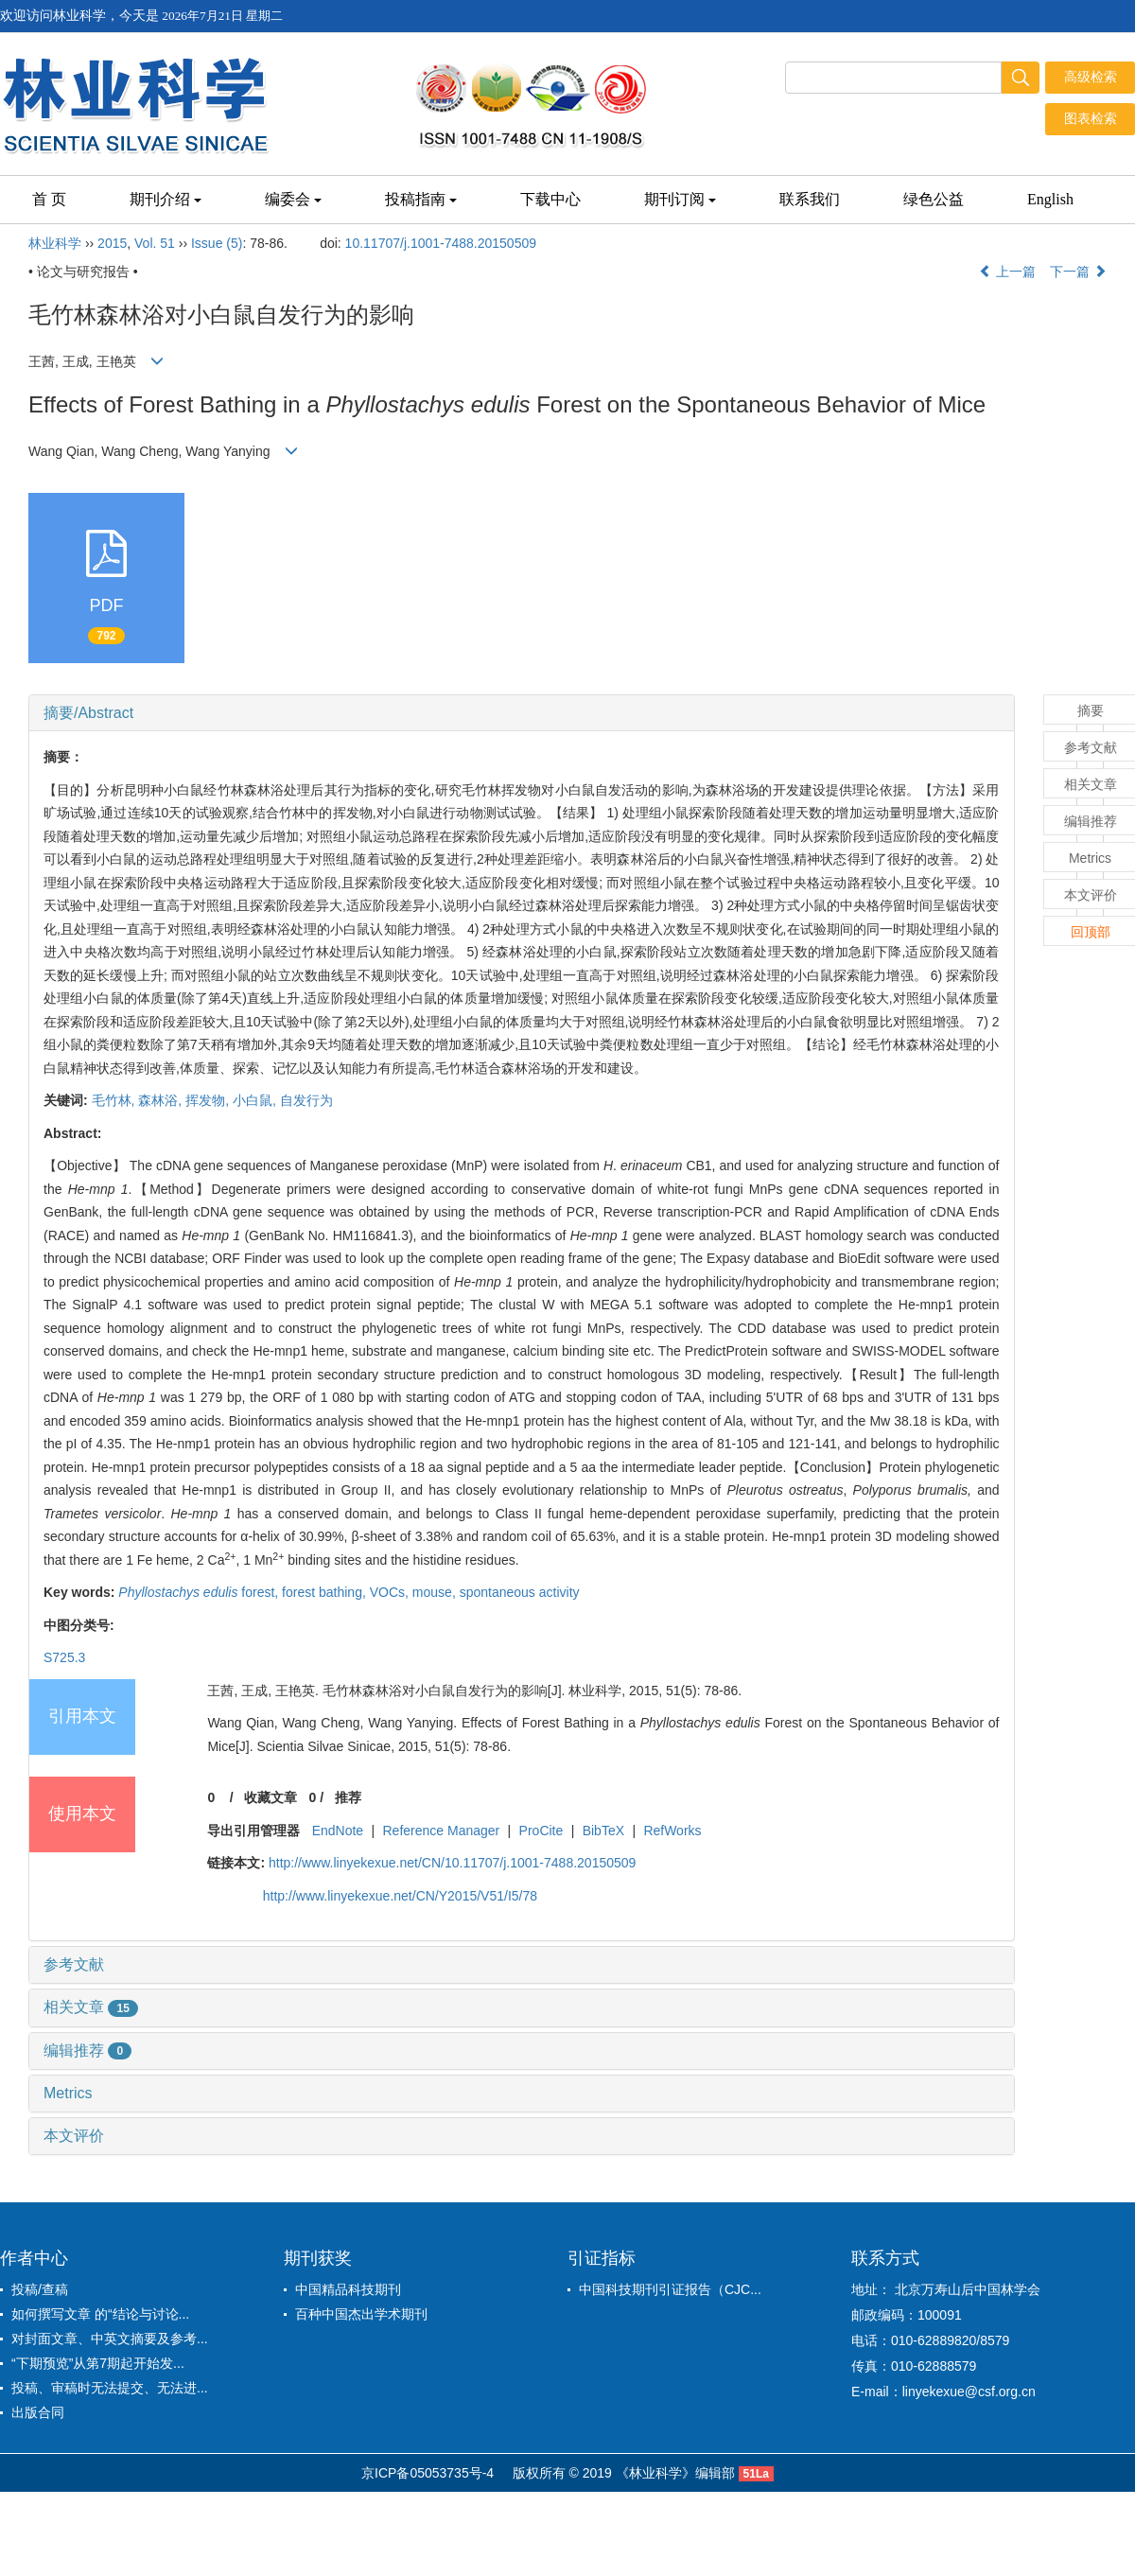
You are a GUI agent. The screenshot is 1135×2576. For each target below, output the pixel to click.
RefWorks (672, 1830)
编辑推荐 (87, 2050)
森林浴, (161, 1100)
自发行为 (306, 1100)
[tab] (521, 713)
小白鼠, (256, 1100)
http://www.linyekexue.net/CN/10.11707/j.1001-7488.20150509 (452, 1862)
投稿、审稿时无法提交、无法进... (109, 2387)
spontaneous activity (520, 1592)
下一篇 (1078, 271)
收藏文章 (270, 1797)
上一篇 (1007, 271)
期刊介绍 (165, 199)
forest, (200, 1592)
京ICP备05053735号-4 (427, 2472)
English (1050, 199)
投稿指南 (421, 199)
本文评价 (74, 2136)
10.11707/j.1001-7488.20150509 (440, 243)
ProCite (541, 1830)
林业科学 (54, 243)
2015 (112, 243)
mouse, (436, 1592)
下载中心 (550, 199)
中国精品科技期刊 (348, 2289)
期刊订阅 (680, 199)
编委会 (293, 199)
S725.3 (64, 1657)
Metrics (68, 2093)
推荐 (348, 1797)
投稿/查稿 (39, 2289)
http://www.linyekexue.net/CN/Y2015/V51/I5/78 (400, 1895)
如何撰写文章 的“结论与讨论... (100, 2314)
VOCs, (391, 1592)
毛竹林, (115, 1100)
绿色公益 (933, 199)
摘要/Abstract (88, 713)
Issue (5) (216, 243)
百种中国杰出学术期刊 (361, 2314)
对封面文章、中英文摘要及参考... (109, 2338)
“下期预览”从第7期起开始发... (97, 2363)
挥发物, (209, 1100)
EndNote (337, 1830)
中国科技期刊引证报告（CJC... (670, 2289)
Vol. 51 (154, 243)
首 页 (49, 199)
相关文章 (91, 2007)
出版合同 (37, 2412)
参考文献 (74, 1964)
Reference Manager (441, 1830)
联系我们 (809, 199)
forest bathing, (326, 1592)
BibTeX (603, 1830)
